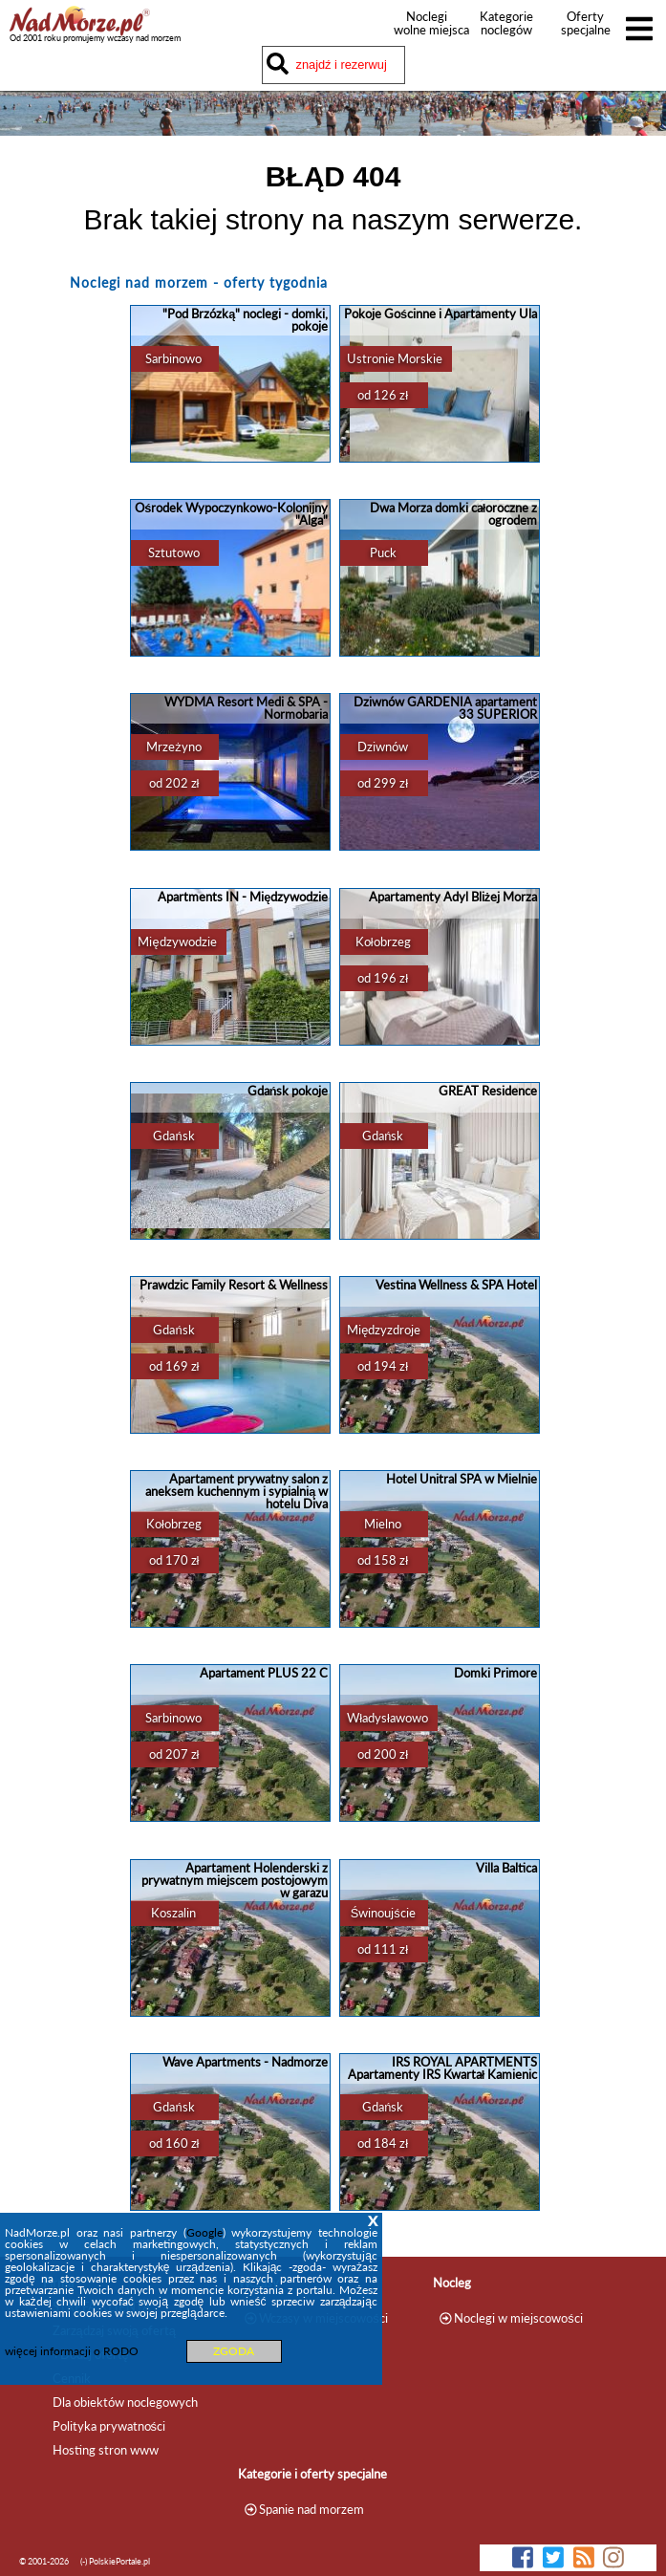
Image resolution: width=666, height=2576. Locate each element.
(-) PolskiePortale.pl (115, 2561)
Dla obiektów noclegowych (125, 2402)
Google (204, 2232)
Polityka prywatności (109, 2426)
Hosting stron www (106, 2449)
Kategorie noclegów (506, 23)
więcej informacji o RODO (72, 2351)
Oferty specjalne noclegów (586, 30)
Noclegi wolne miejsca (427, 23)
